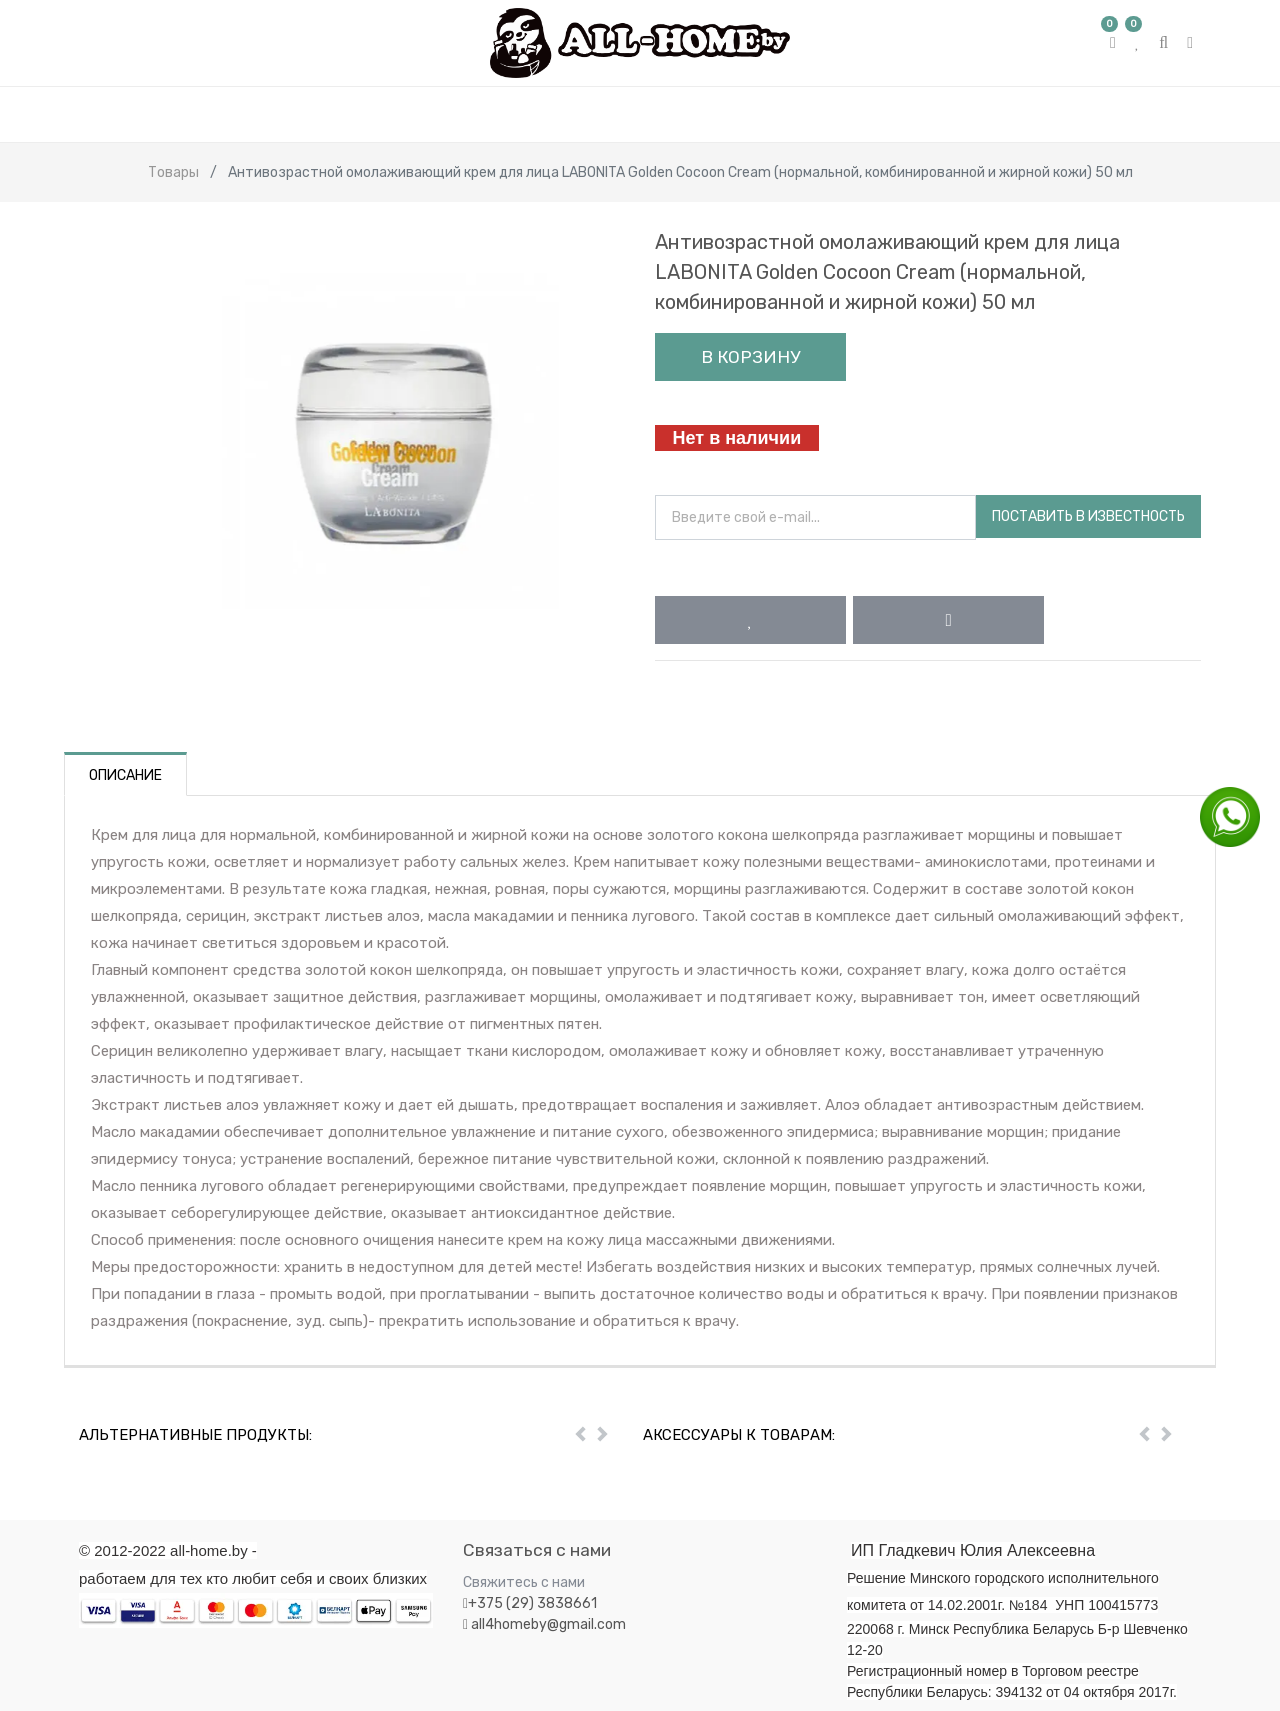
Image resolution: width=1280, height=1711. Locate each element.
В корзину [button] (750, 357)
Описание (125, 775)
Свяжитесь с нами (524, 1582)
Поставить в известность (1088, 516)
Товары (173, 172)
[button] (750, 620)
